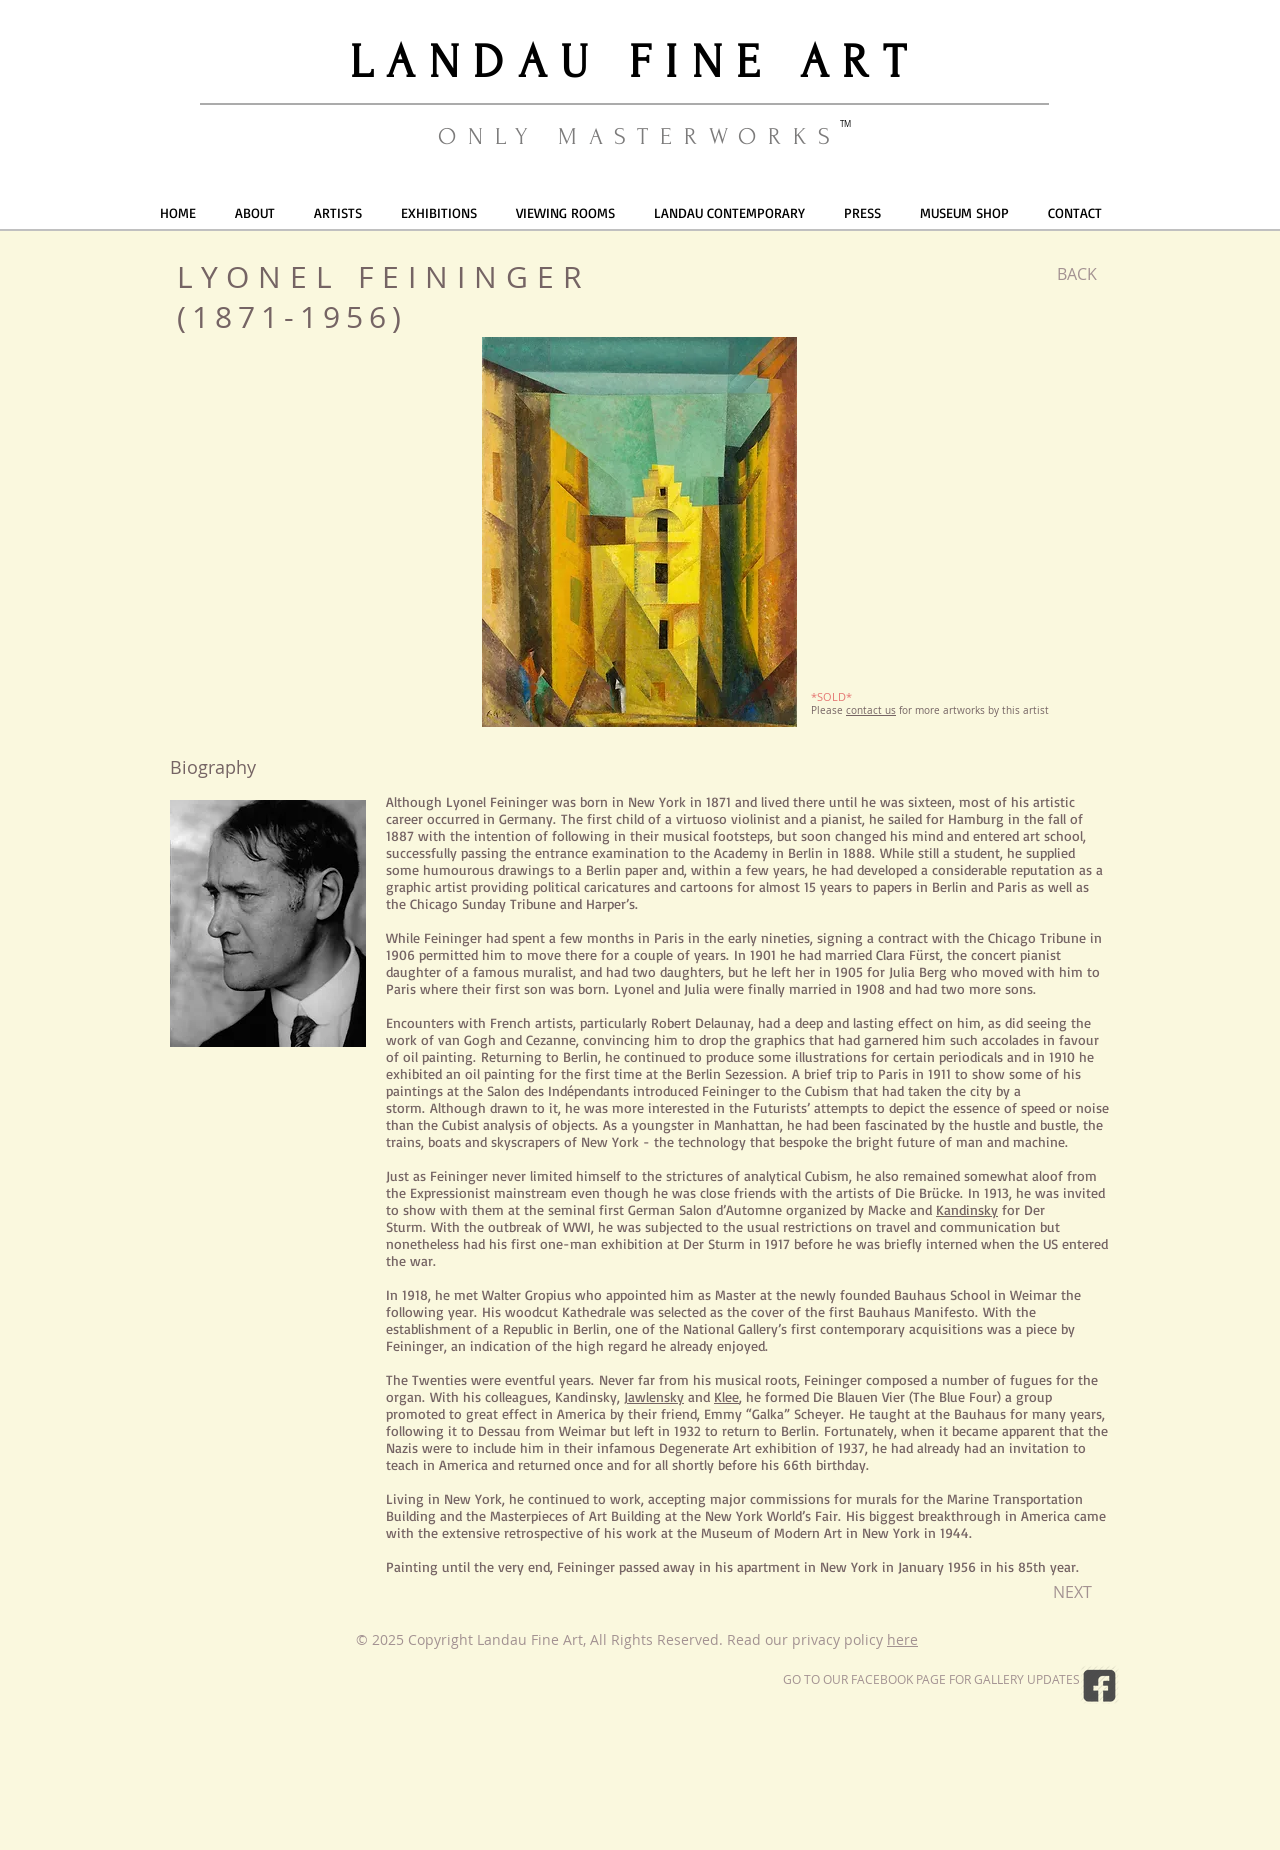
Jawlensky (654, 1396)
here (902, 1639)
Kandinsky (967, 1209)
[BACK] (1076, 274)
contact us (871, 710)
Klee (726, 1396)
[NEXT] (1072, 1592)
